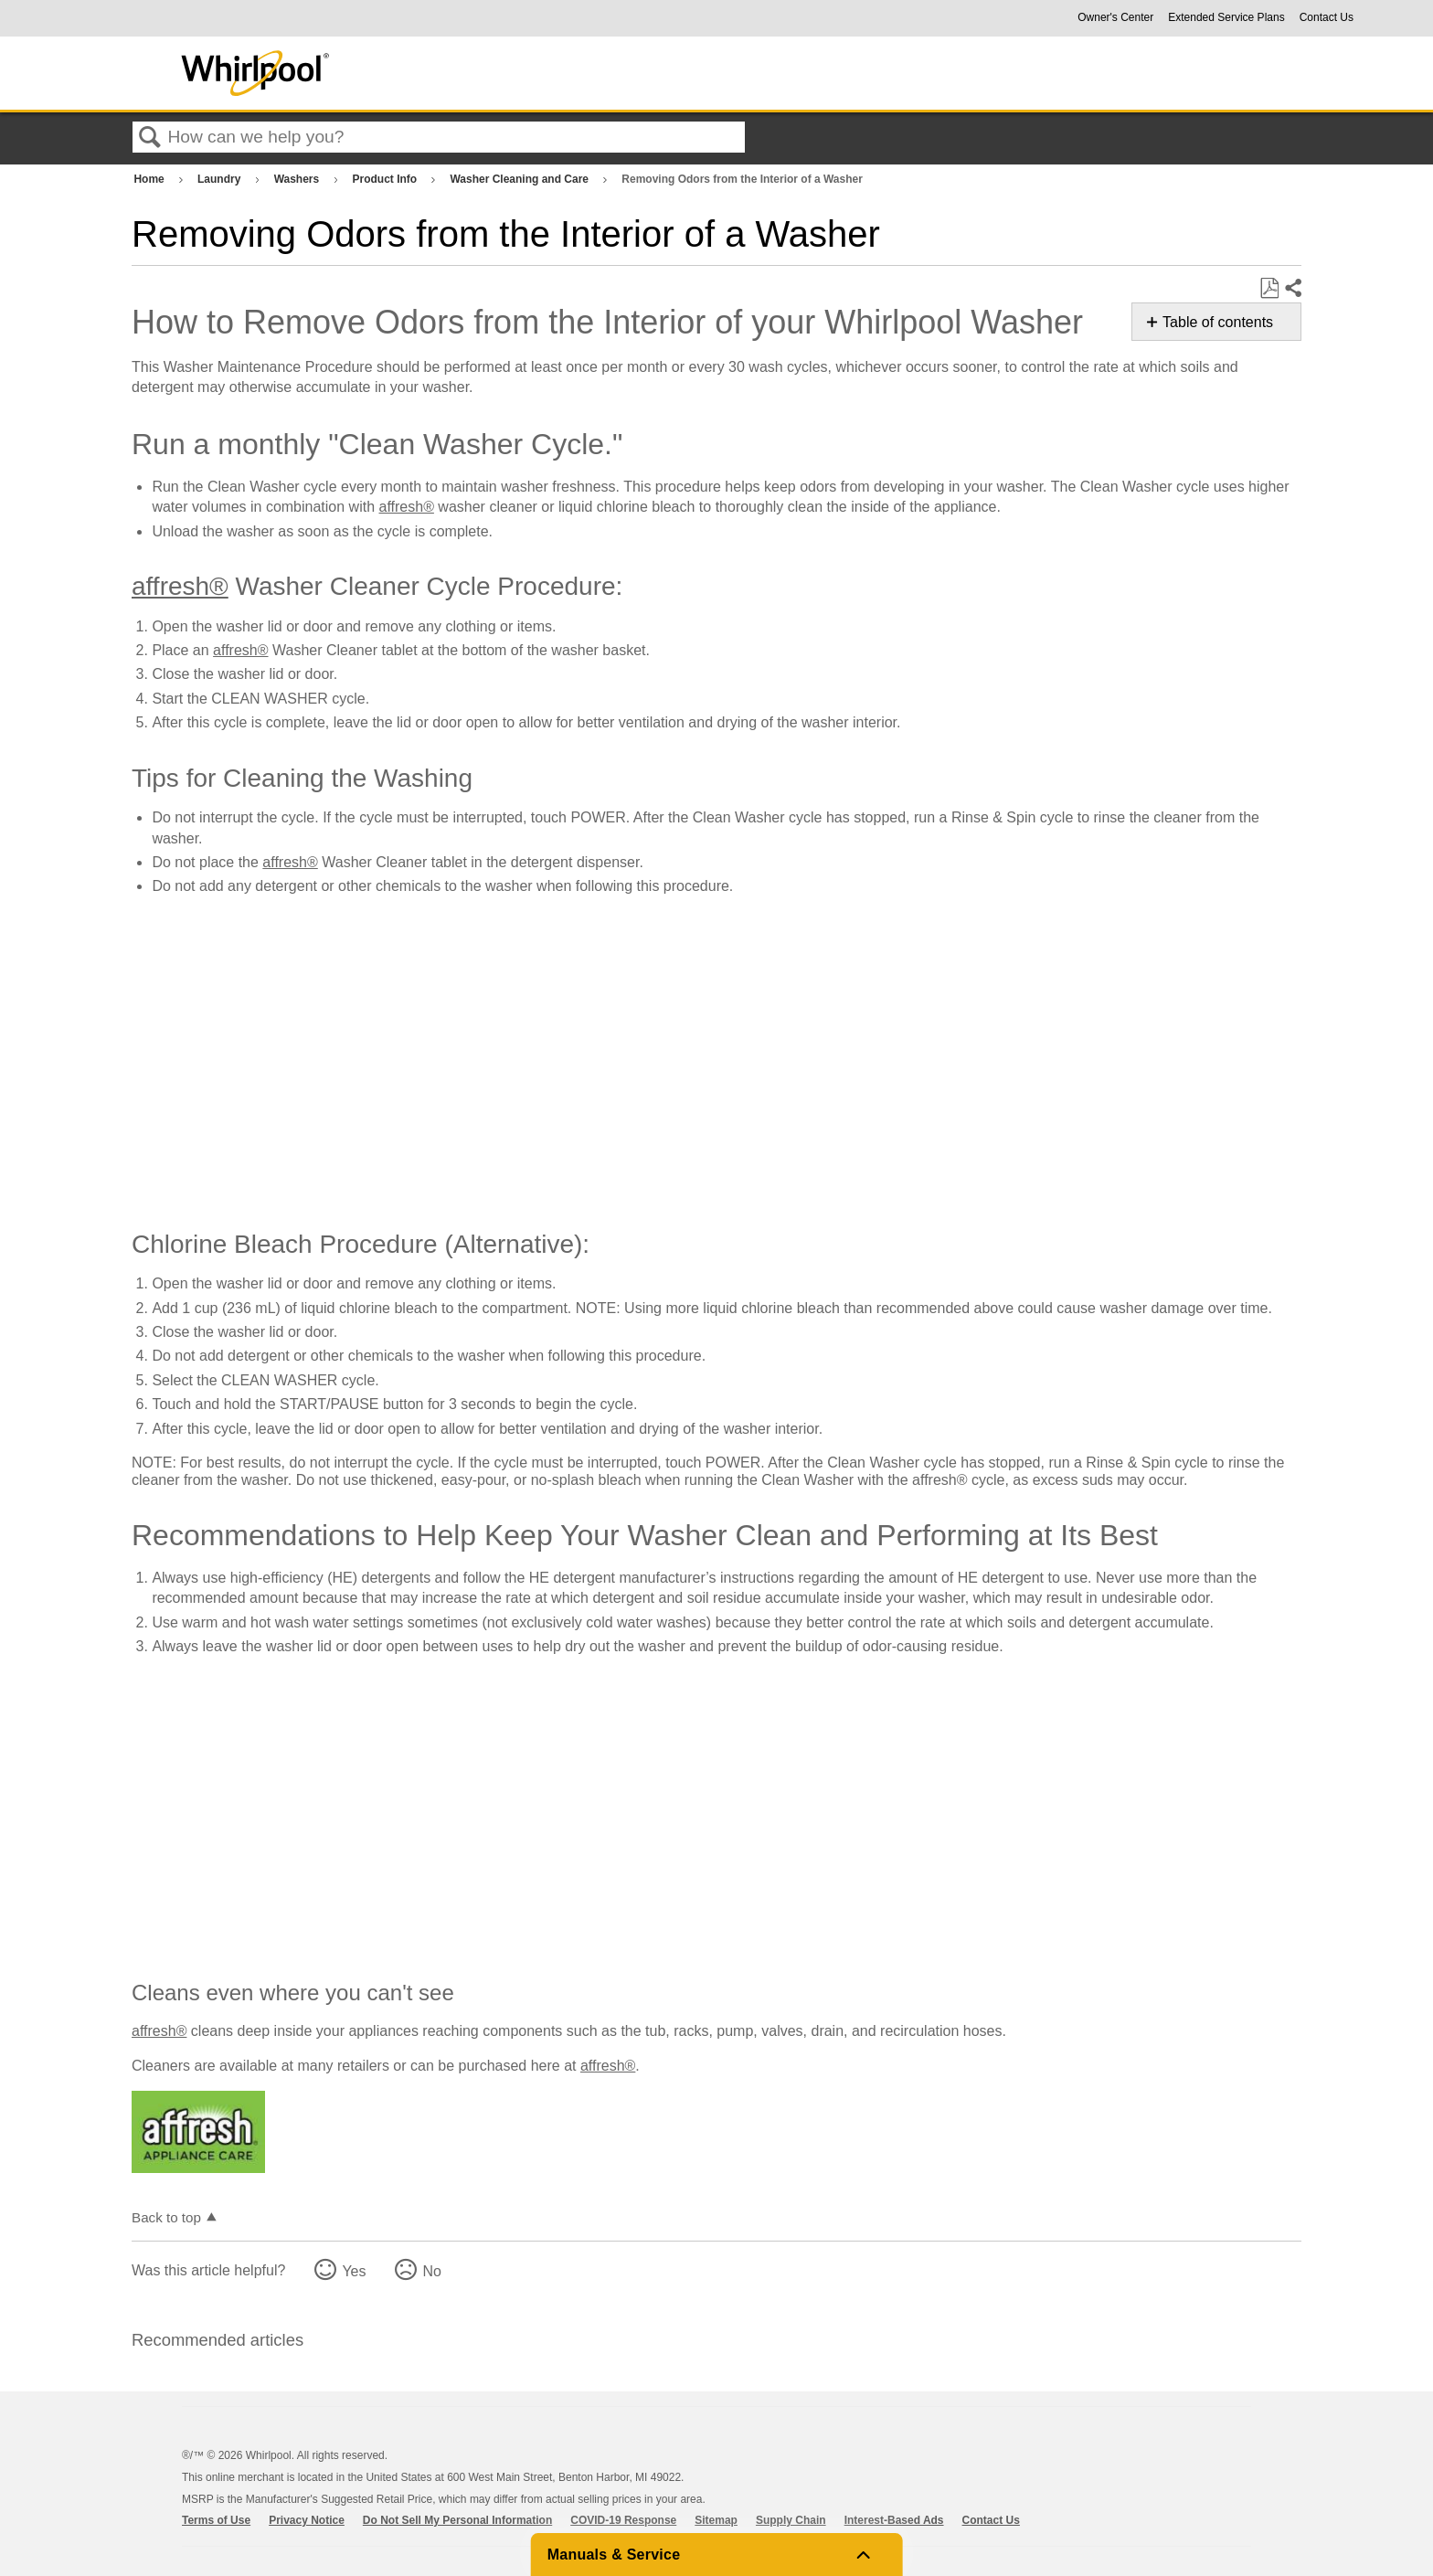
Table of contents (1217, 322)
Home (150, 179)
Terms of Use (216, 2520)
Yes (354, 2271)
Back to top (166, 2217)
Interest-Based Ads (894, 2520)
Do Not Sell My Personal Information (457, 2520)
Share (1292, 289)
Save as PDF (1269, 289)
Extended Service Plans (1226, 17)
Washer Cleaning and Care (520, 179)
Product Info (385, 179)
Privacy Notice (307, 2520)
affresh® (406, 506)
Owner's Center (1115, 17)
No (431, 2271)
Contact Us (1326, 17)
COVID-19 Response (623, 2520)
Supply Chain (791, 2520)
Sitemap (716, 2520)
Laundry (220, 179)
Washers (298, 179)
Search (150, 138)
